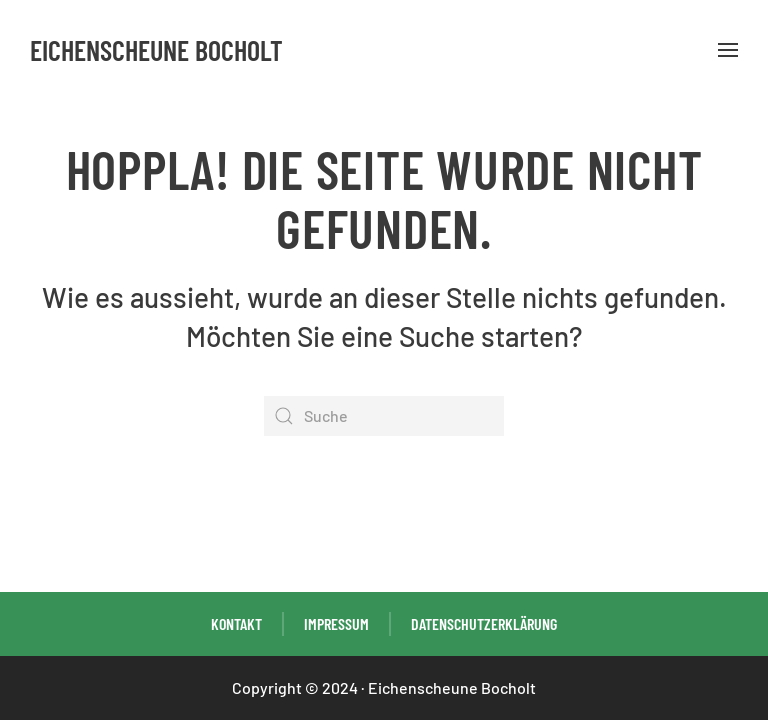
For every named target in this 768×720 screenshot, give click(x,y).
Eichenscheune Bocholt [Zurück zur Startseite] (156, 50)
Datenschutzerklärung (484, 623)
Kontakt (236, 623)
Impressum (336, 623)
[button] (728, 50)
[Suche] (384, 416)
